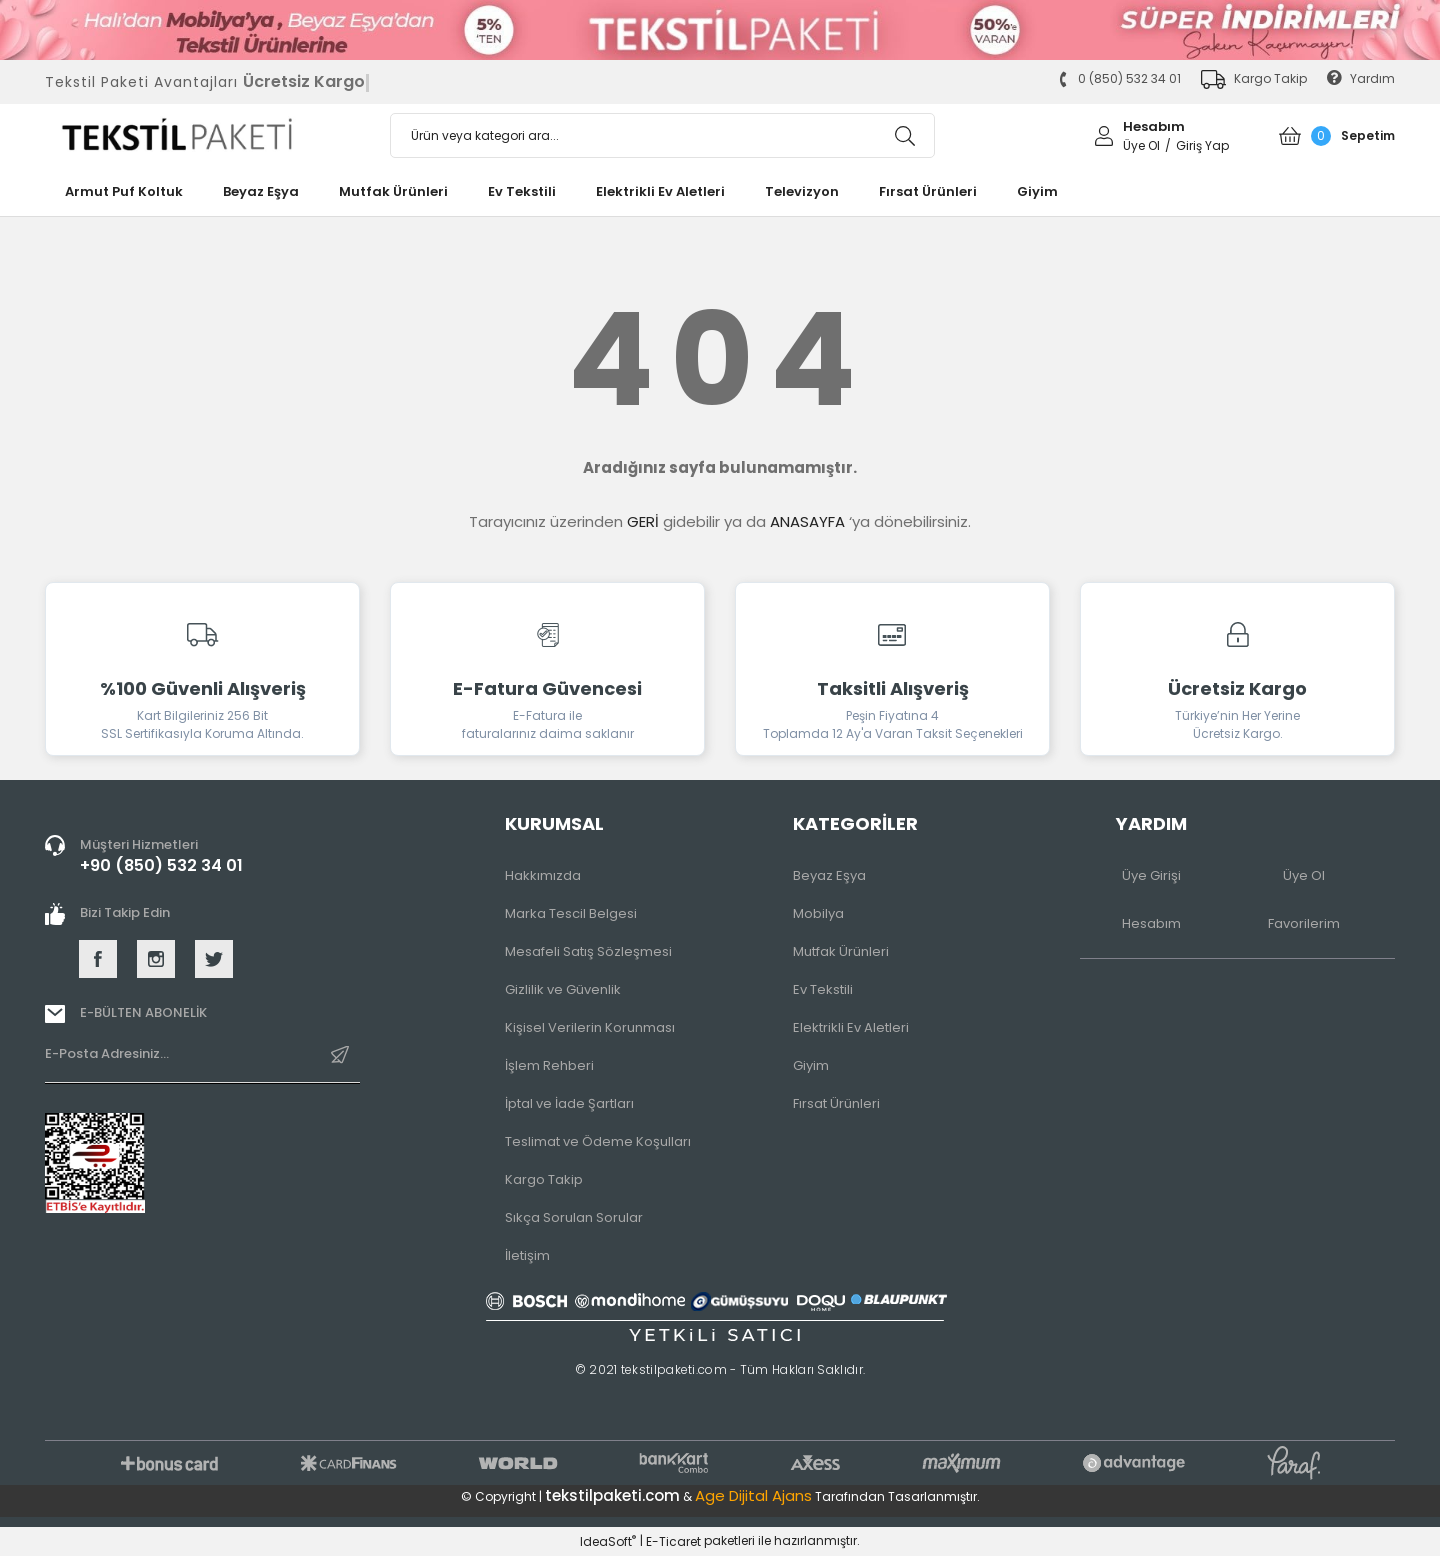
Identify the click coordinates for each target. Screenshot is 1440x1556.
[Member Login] (1104, 134)
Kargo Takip (544, 1179)
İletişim (527, 1255)
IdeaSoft (608, 1541)
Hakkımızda (543, 875)
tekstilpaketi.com (612, 1495)
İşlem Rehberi (549, 1065)
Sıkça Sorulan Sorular (574, 1217)
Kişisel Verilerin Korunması (590, 1027)
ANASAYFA (807, 521)
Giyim (811, 1065)
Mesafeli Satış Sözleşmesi (588, 951)
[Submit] (340, 1062)
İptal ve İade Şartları (569, 1103)
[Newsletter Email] (202, 1063)
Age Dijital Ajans (753, 1495)
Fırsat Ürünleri (836, 1103)
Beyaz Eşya (829, 875)
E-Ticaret (673, 1541)
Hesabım (1151, 923)
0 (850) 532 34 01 (1119, 78)
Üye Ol (1304, 875)
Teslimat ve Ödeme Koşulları (598, 1141)
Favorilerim (1304, 923)
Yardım (1361, 78)
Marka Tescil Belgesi (571, 913)
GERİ (643, 521)
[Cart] (1337, 136)
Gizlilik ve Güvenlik (563, 989)
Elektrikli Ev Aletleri (851, 1027)
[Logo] (202, 136)
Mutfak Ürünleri (841, 951)
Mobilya (818, 913)
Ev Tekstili (823, 989)
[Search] (662, 135)
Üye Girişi (1151, 875)
